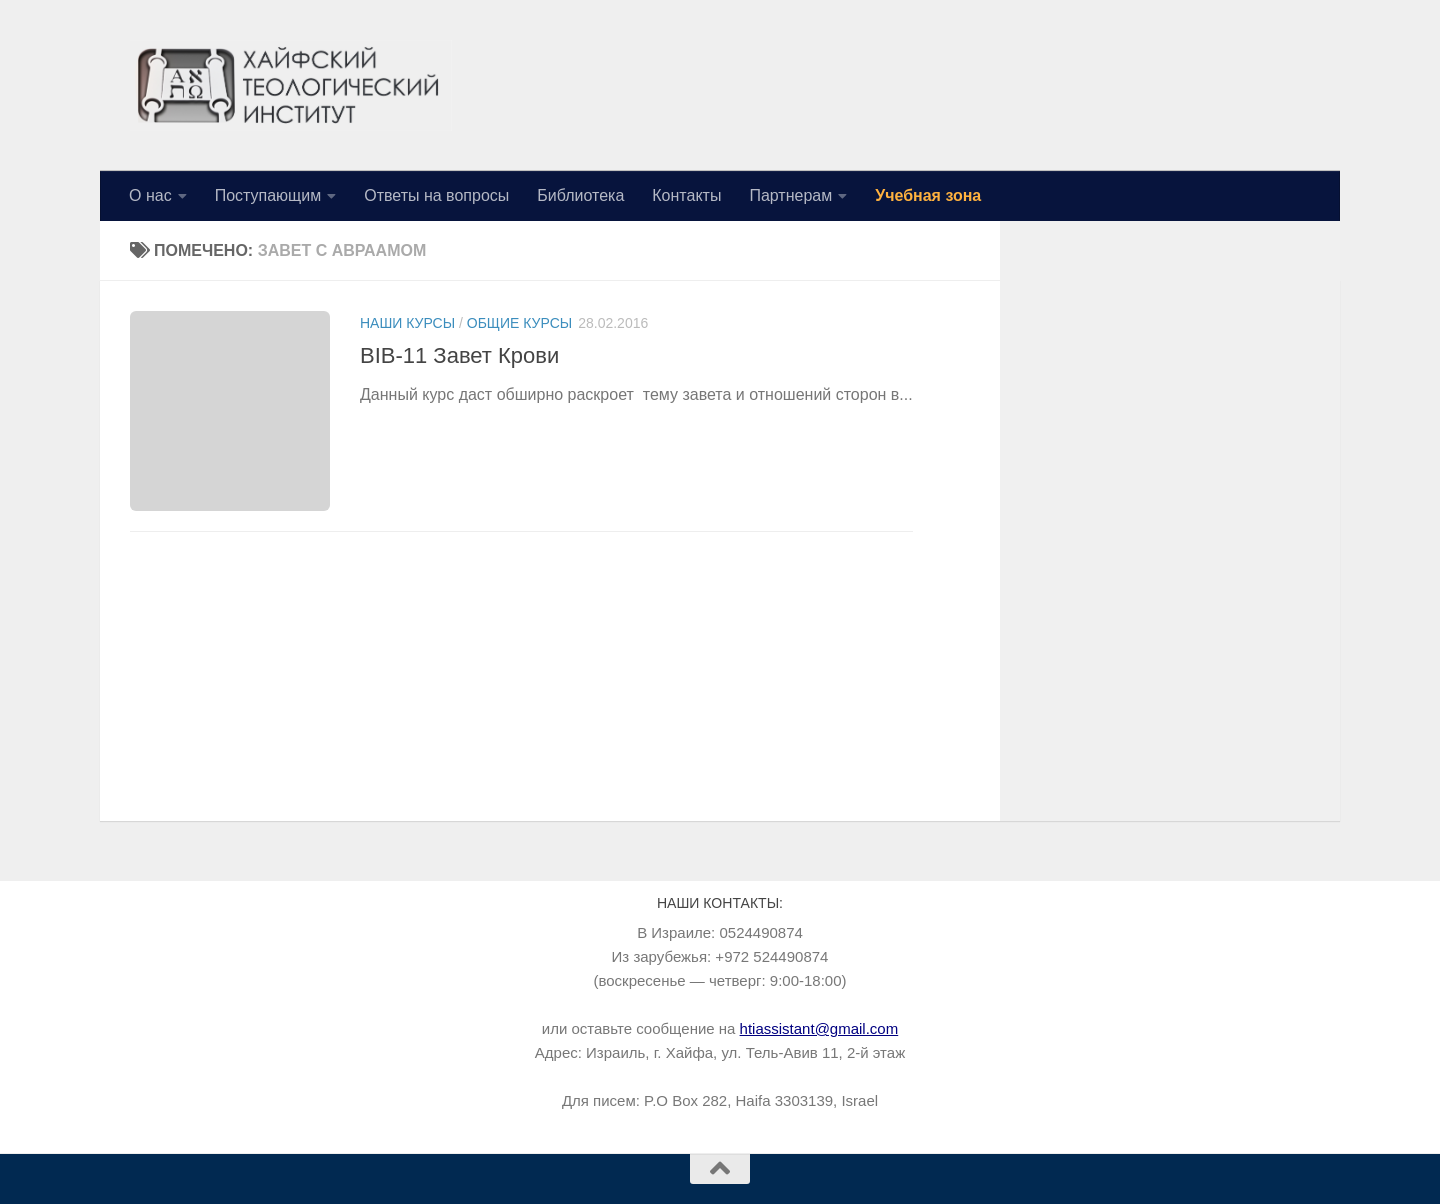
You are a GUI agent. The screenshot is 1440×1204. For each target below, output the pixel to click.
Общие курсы (519, 323)
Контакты (686, 195)
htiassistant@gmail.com (819, 1028)
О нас (150, 195)
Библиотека (580, 195)
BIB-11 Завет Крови (459, 355)
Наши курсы (407, 323)
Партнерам (790, 195)
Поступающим (268, 195)
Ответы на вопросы (436, 195)
